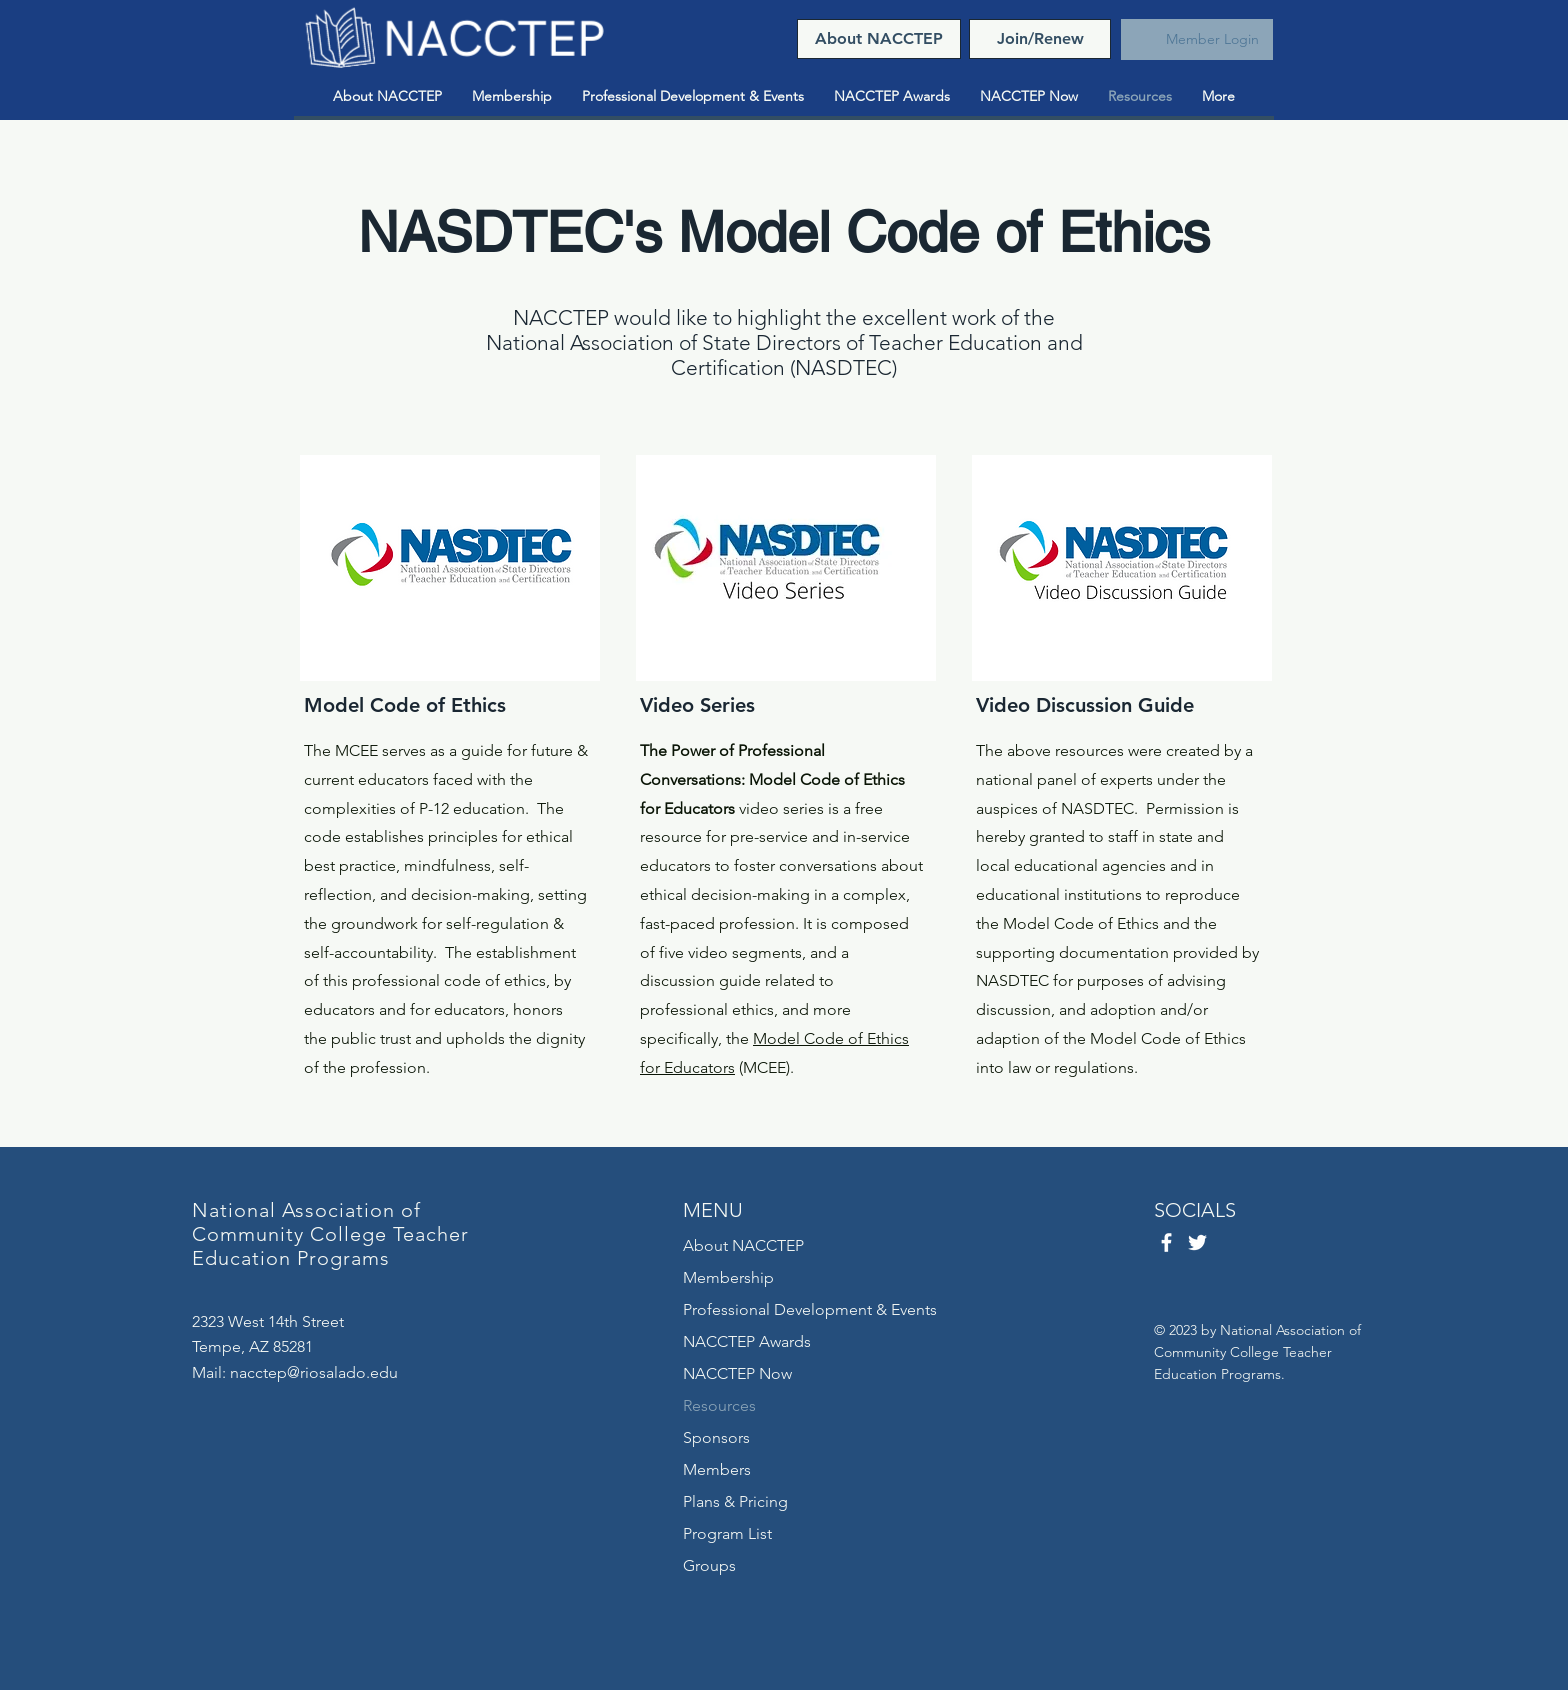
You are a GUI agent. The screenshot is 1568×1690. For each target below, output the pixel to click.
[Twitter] (1197, 1242)
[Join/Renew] (1040, 39)
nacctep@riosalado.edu (314, 1372)
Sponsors (716, 1437)
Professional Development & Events (810, 1309)
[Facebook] (1166, 1242)
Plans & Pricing (735, 1501)
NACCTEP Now (737, 1373)
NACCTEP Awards (747, 1341)
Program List (727, 1533)
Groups (709, 1565)
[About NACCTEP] (879, 39)
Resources (719, 1405)
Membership (728, 1277)
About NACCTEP (743, 1245)
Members (717, 1469)
